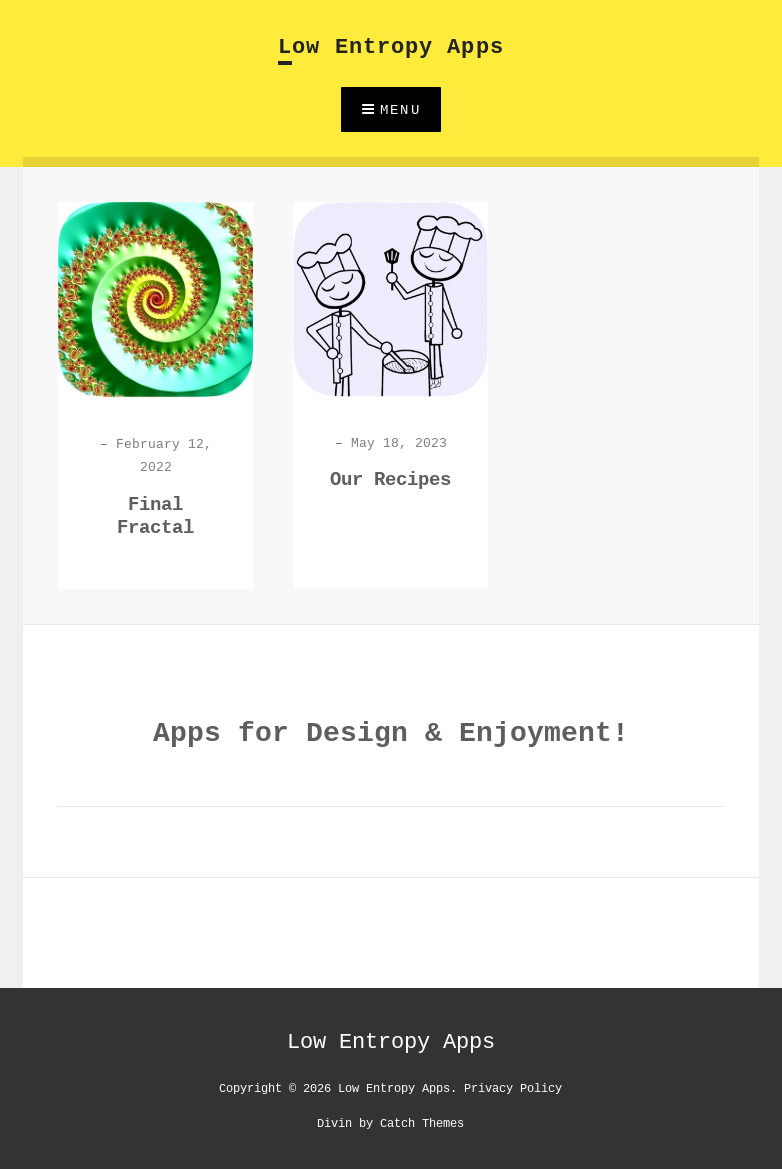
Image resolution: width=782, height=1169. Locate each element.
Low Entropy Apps (391, 47)
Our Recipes (390, 480)
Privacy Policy (513, 1087)
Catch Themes (422, 1122)
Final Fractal (155, 516)
